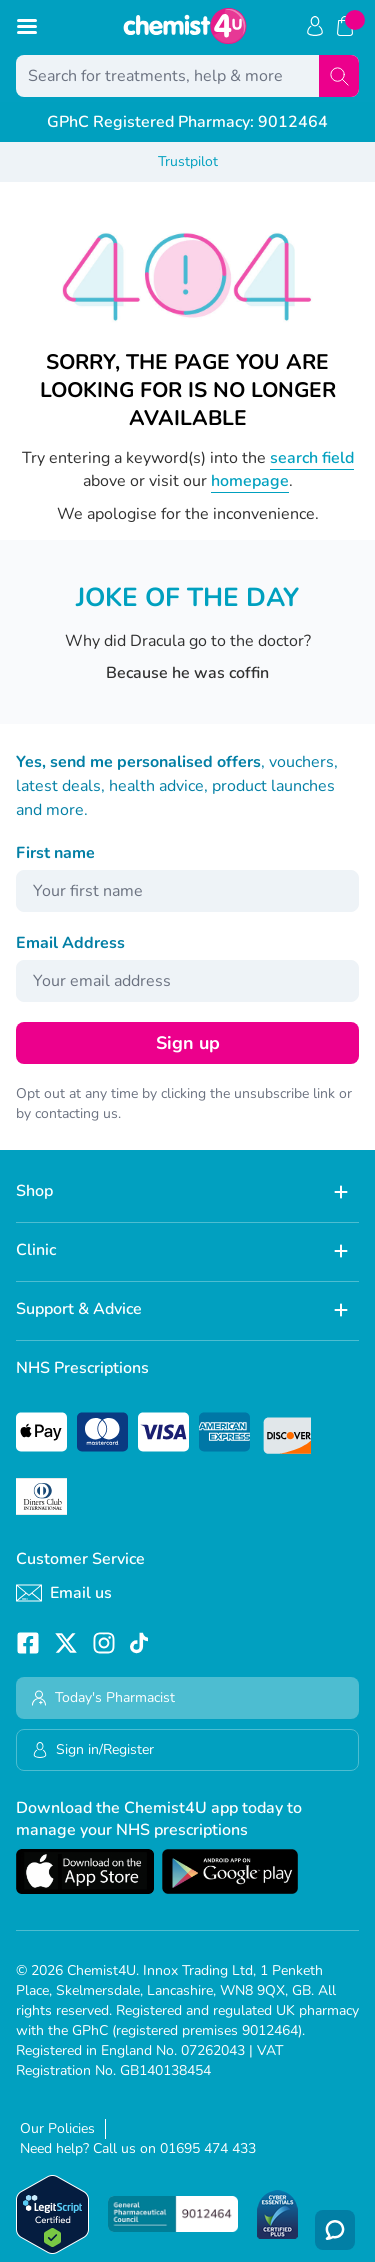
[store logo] (185, 26)
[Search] (339, 76)
